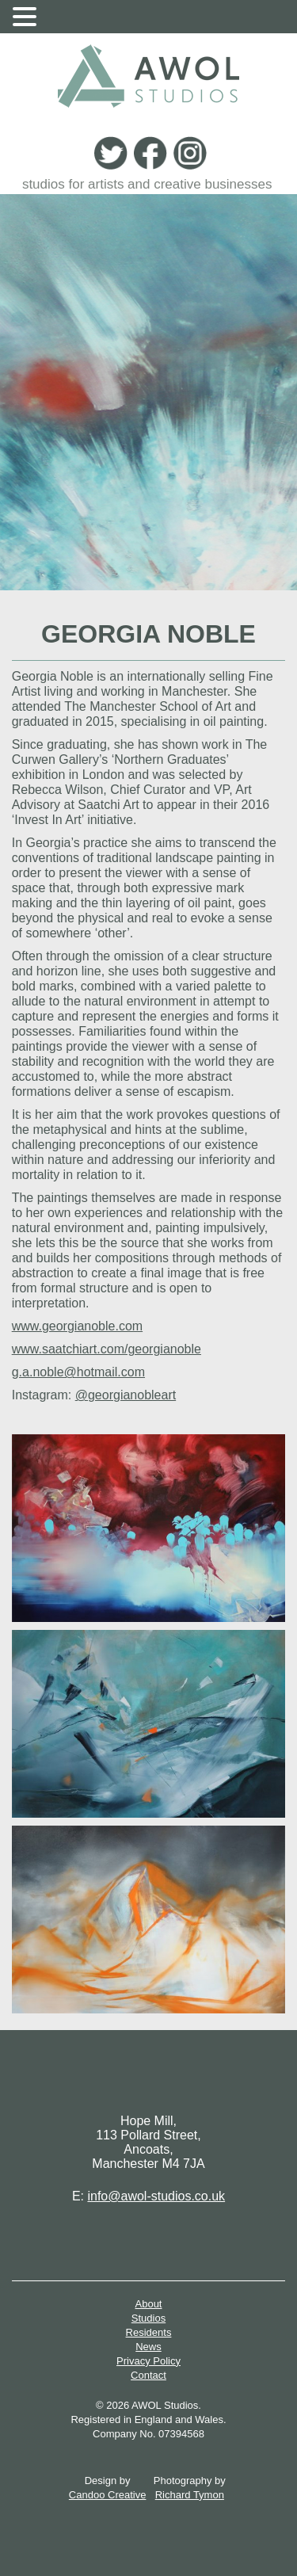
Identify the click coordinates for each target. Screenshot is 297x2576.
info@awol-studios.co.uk (156, 2196)
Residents (149, 2332)
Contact (148, 2375)
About (148, 2304)
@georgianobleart (125, 1395)
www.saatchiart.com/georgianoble (106, 1349)
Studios (148, 2318)
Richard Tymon (189, 2495)
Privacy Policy (148, 2361)
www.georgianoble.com (77, 1326)
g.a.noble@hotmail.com (78, 1372)
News (148, 2347)
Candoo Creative (108, 2495)
